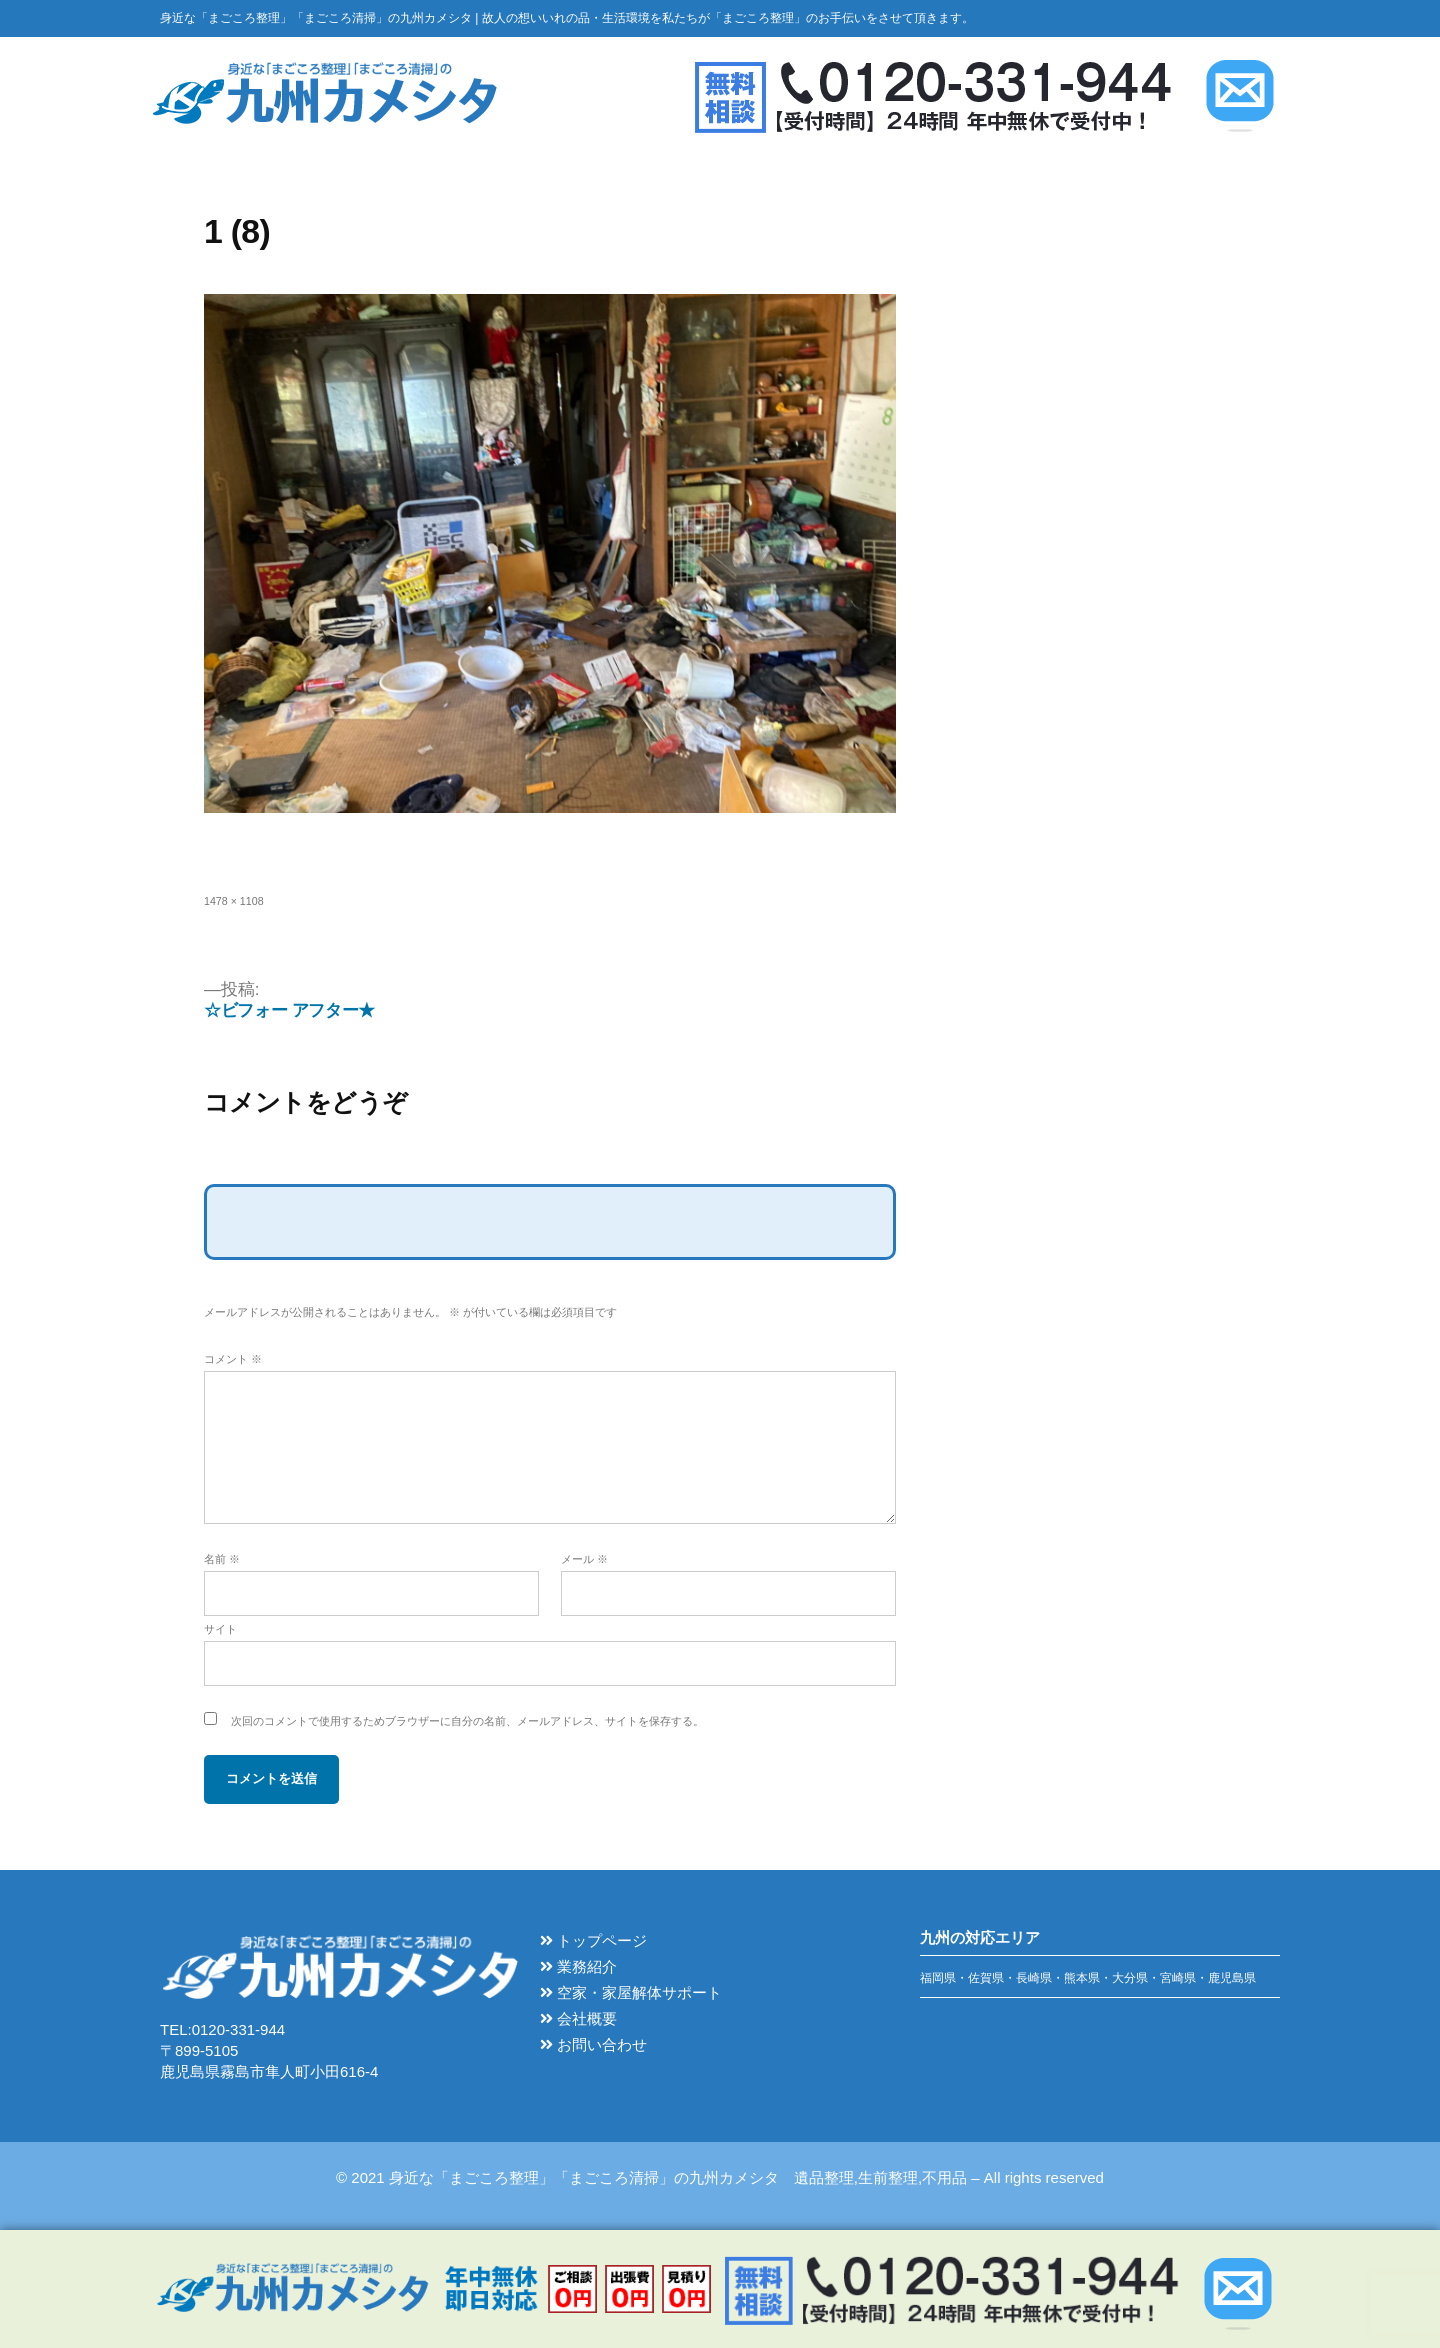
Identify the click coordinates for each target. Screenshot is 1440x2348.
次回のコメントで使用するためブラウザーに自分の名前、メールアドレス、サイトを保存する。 (467, 1721)
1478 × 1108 (234, 901)
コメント (233, 1359)
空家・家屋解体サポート (631, 1992)
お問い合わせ (593, 2044)
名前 (222, 1559)
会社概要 (578, 2018)
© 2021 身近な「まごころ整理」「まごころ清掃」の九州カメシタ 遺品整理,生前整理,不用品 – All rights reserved (720, 2177)
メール (584, 1559)
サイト (220, 1629)
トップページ (593, 1940)
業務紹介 (578, 1966)
